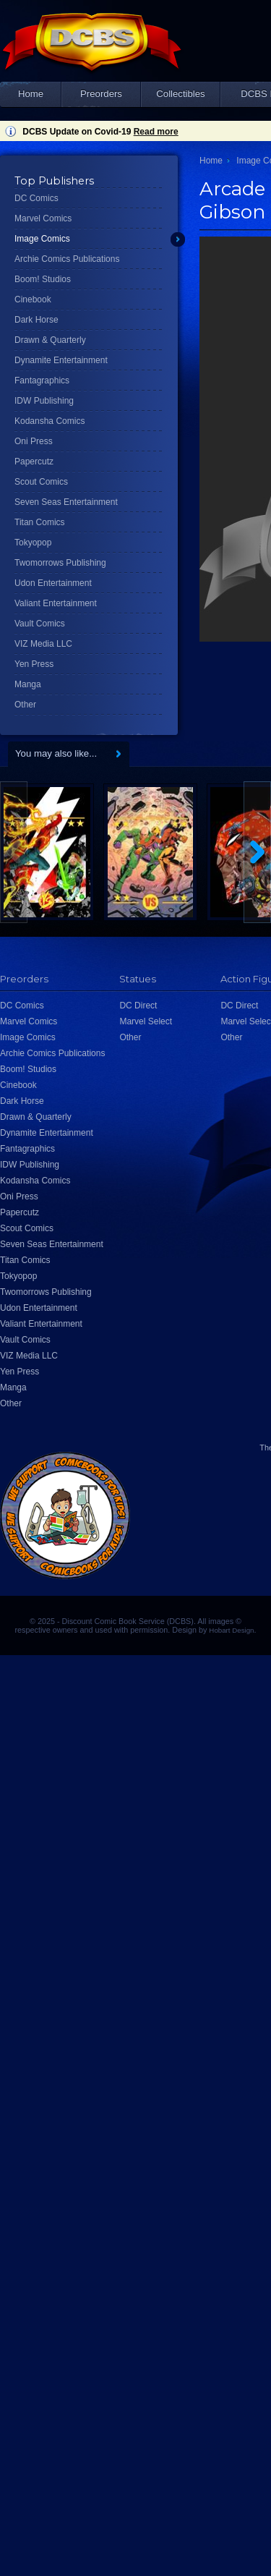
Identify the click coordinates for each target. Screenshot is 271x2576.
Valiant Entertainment (55, 603)
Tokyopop (32, 542)
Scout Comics (41, 482)
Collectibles (180, 93)
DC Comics (36, 198)
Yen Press (33, 664)
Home (30, 93)
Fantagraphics (41, 380)
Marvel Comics (43, 218)
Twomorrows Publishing (60, 563)
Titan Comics (39, 522)
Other (25, 705)
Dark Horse (36, 320)
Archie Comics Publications (66, 259)
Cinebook (32, 299)
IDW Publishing (44, 401)
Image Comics (42, 239)
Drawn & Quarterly (50, 340)
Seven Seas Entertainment (66, 502)
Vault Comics (39, 624)
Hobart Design (231, 1630)
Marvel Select (145, 1021)
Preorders (101, 93)
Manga (27, 684)
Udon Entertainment (53, 583)
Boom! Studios (42, 279)
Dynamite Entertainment (61, 360)
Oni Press (33, 441)
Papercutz (33, 461)
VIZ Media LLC (43, 644)
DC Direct (138, 1005)
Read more (156, 132)
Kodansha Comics (49, 421)
